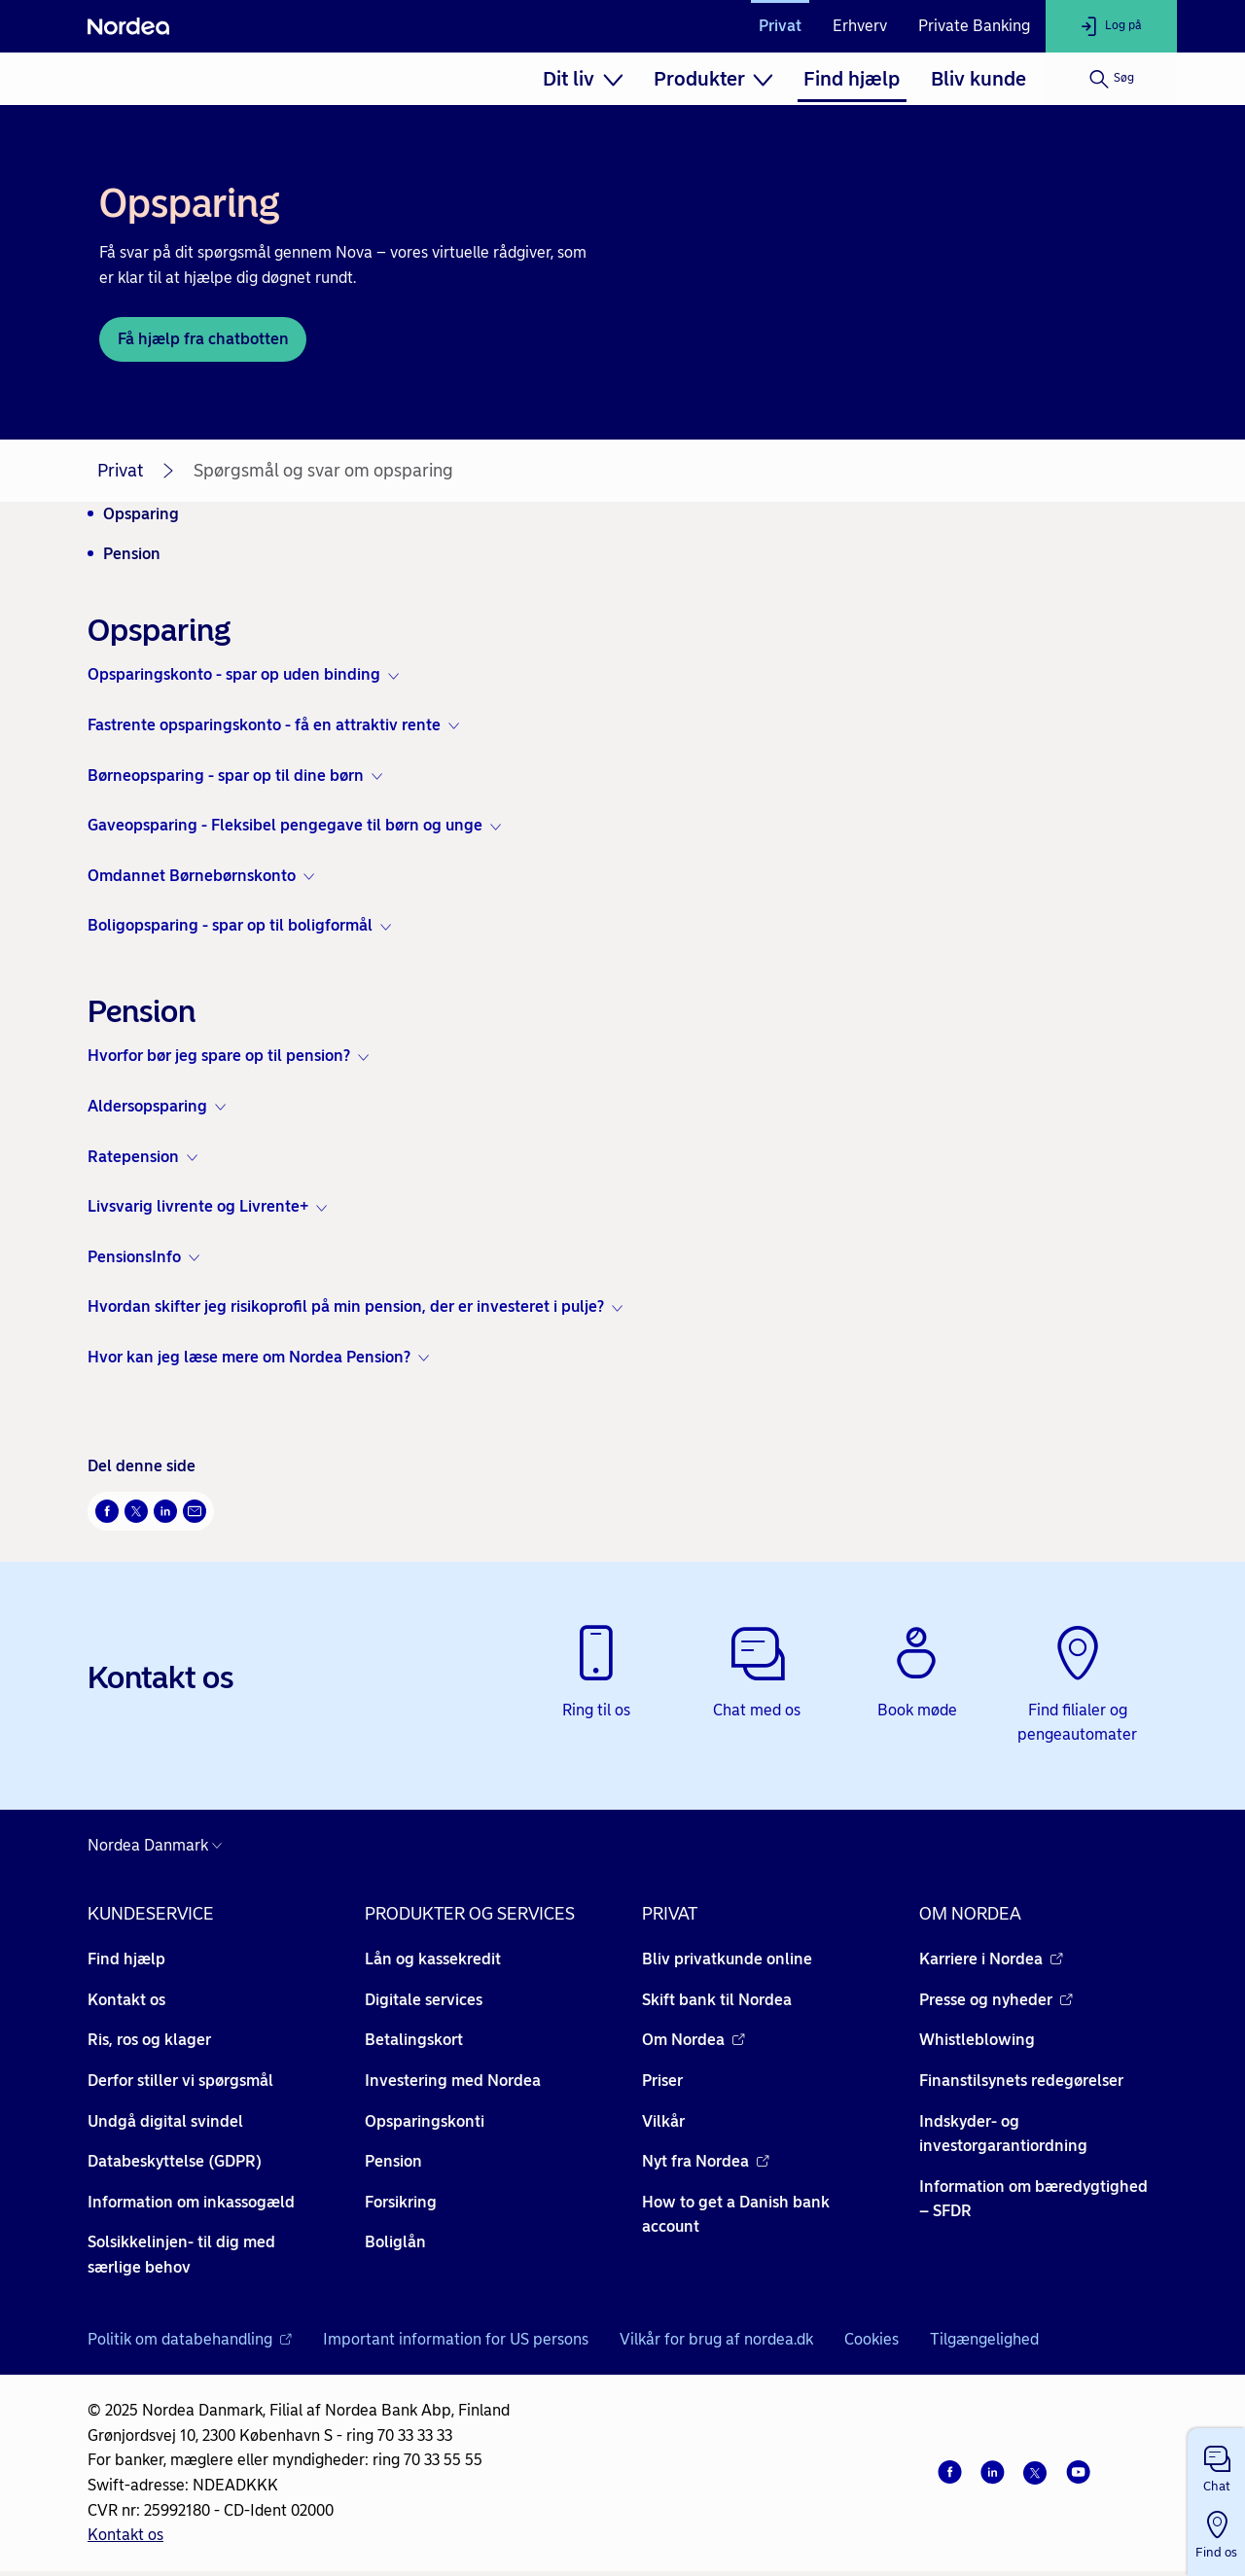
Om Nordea (693, 2039)
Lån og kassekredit (433, 1959)
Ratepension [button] (133, 1156)
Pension (131, 554)
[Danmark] (159, 1845)
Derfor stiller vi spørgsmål (180, 2080)
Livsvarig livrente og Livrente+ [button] (198, 1206)
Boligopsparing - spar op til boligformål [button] (230, 925)
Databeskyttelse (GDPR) (175, 2161)
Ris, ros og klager (149, 2039)
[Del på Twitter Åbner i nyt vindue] (136, 1511)
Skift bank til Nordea (717, 2000)
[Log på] (1111, 26)
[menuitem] (582, 79)
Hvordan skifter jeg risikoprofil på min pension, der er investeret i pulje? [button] (346, 1306)
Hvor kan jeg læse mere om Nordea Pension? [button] (249, 1357)
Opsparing (141, 514)
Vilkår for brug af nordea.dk (716, 2339)
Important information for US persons (455, 2339)
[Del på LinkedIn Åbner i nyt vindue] (165, 1511)
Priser (662, 2080)
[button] (1216, 2465)
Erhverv (860, 26)
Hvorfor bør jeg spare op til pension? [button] (219, 1055)
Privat (780, 26)
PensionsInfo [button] (134, 1257)
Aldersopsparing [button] (147, 1106)
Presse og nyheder (996, 2000)
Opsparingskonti (424, 2121)
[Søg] (1111, 79)
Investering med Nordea (453, 2080)
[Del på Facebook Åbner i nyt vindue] (107, 1511)
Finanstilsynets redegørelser (1021, 2080)
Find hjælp (851, 78)
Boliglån (395, 2242)
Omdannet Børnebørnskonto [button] (192, 875)
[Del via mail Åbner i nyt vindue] (194, 1511)
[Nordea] (128, 26)
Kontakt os (126, 2000)
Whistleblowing (977, 2039)
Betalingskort (414, 2039)
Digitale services (423, 2000)
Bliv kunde (978, 78)
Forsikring (401, 2202)
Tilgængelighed (984, 2339)
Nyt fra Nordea (705, 2161)
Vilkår (663, 2121)
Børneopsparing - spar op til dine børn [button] (226, 775)
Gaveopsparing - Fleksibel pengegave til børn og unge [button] (285, 825)
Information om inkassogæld (191, 2202)
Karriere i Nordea (991, 1959)
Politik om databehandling (190, 2339)
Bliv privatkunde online (727, 1959)
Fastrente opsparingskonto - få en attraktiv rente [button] (264, 725)
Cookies (871, 2339)
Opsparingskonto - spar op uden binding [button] (234, 674)
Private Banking (974, 26)
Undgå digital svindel (165, 2121)
